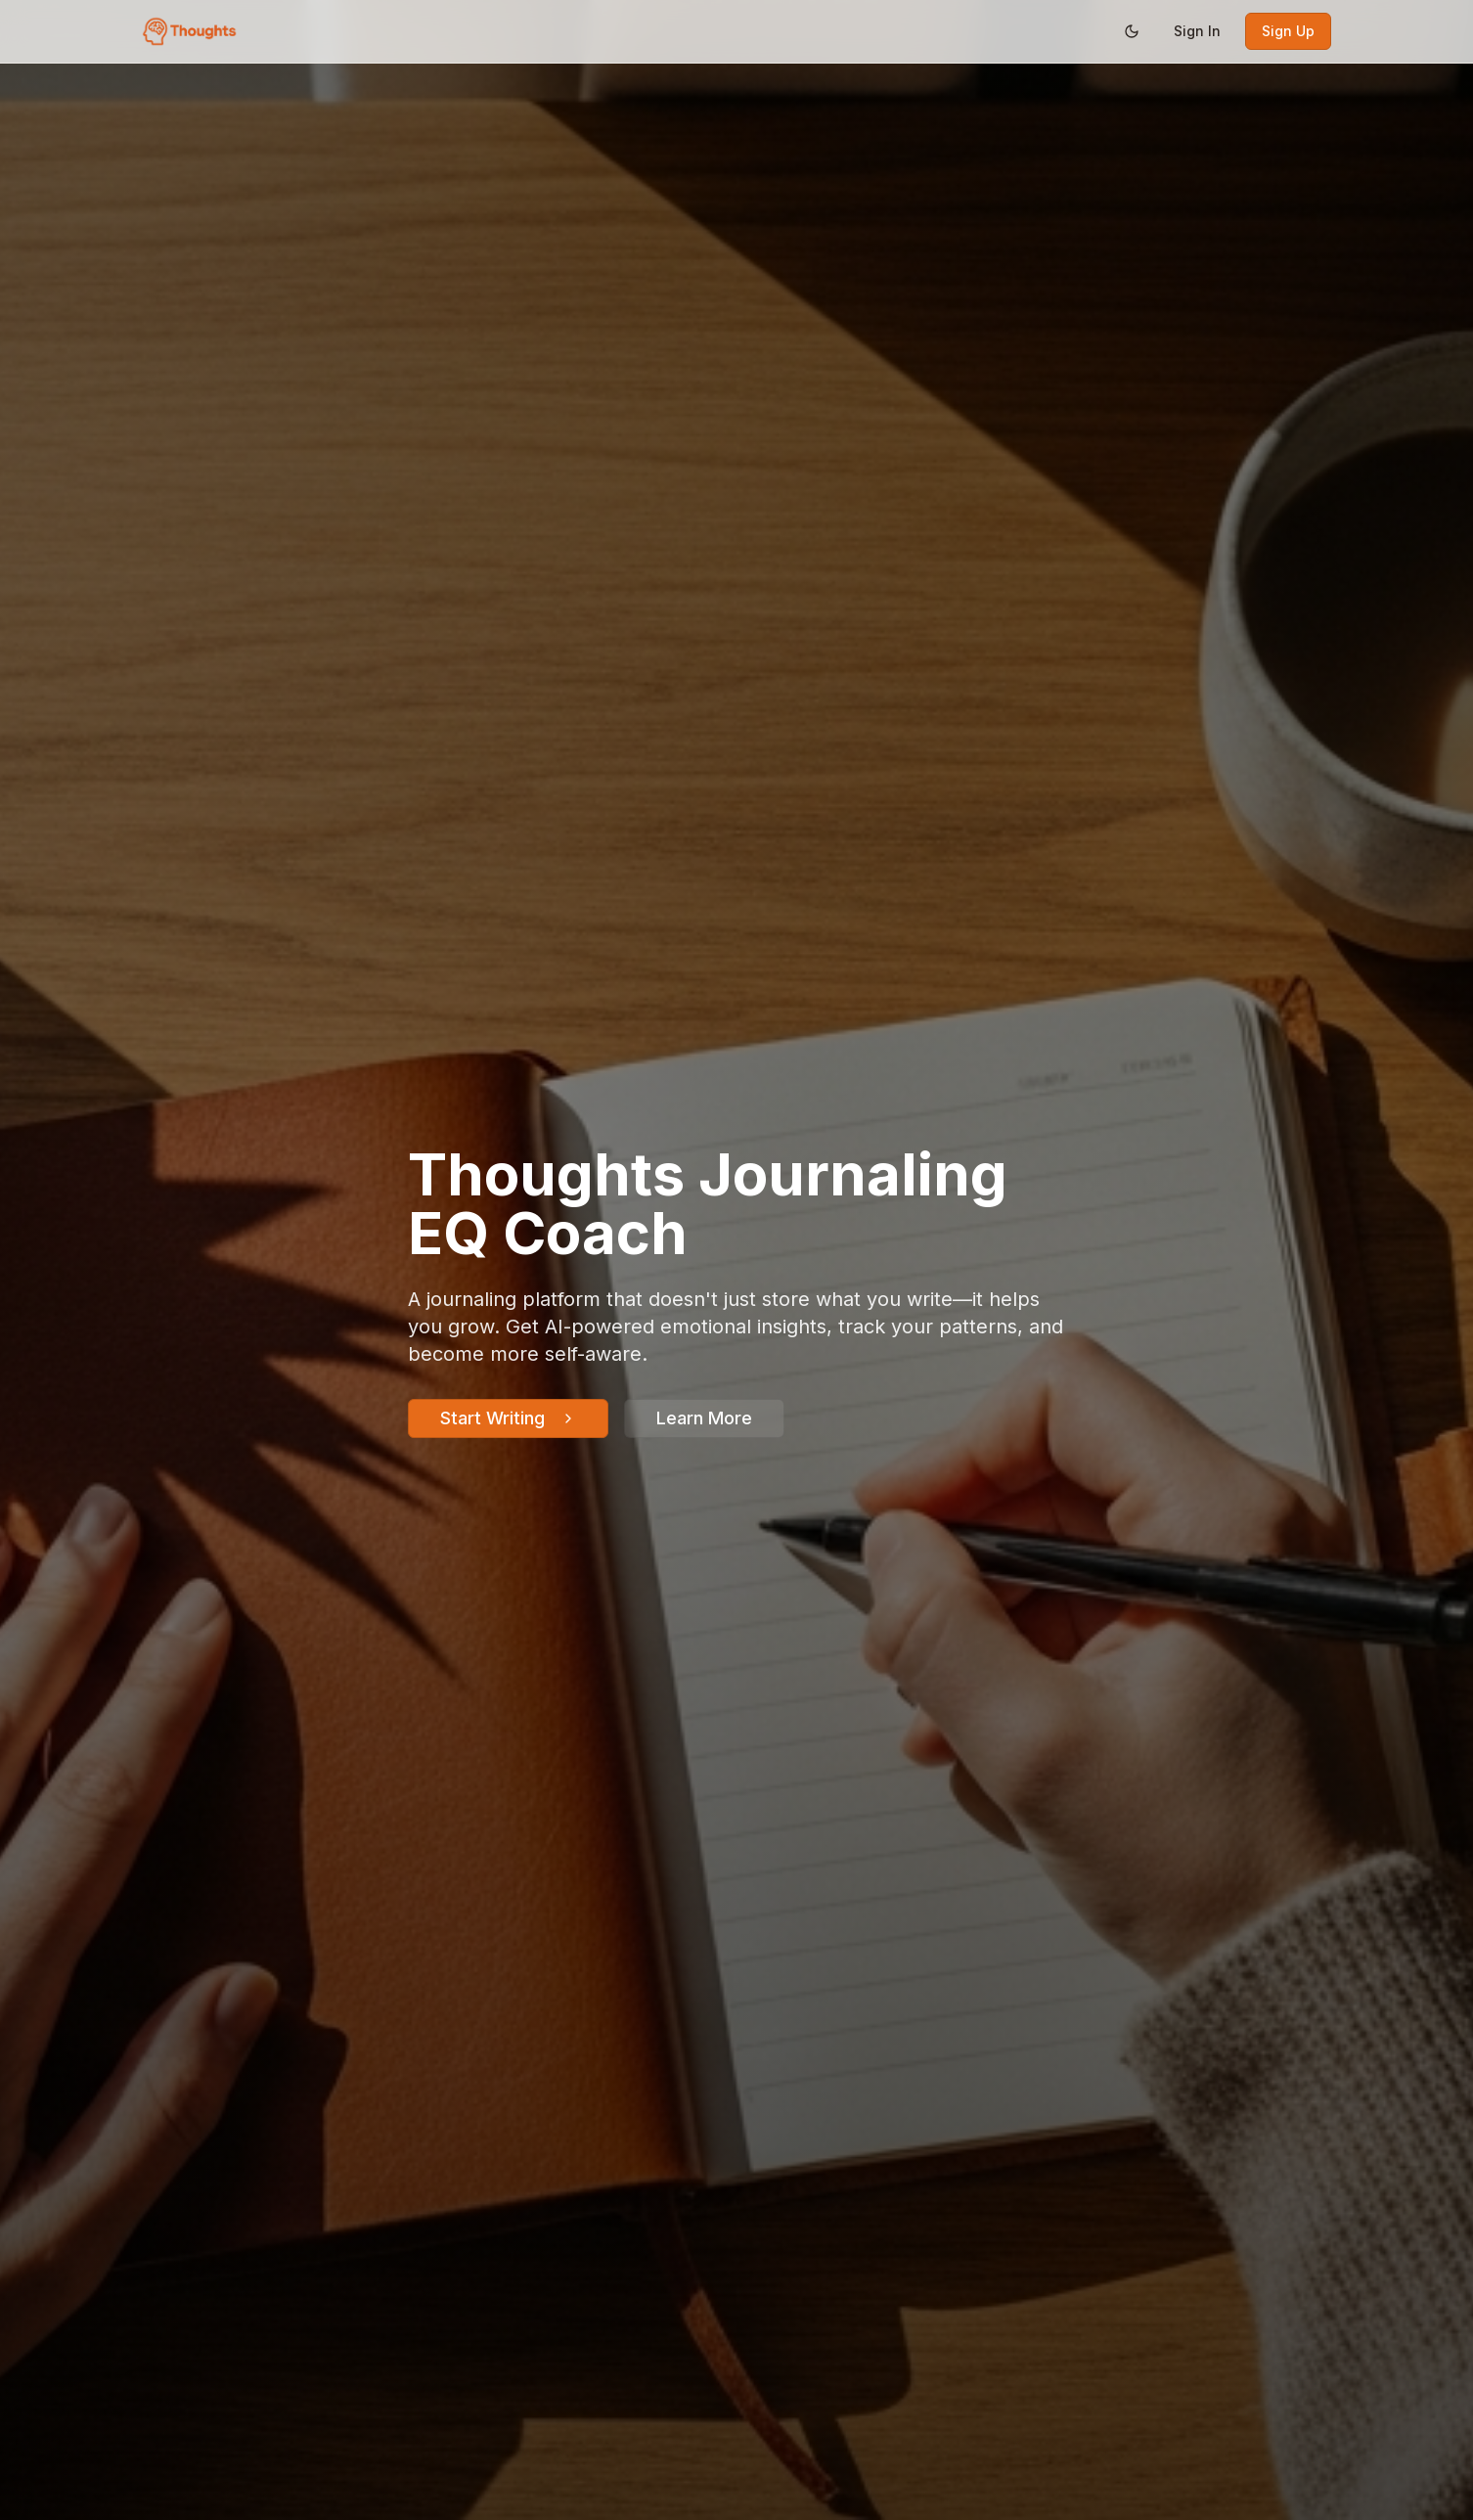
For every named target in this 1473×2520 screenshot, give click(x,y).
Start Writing (508, 1418)
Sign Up (1288, 30)
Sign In (1197, 30)
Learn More (704, 1418)
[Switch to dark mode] (1131, 31)
